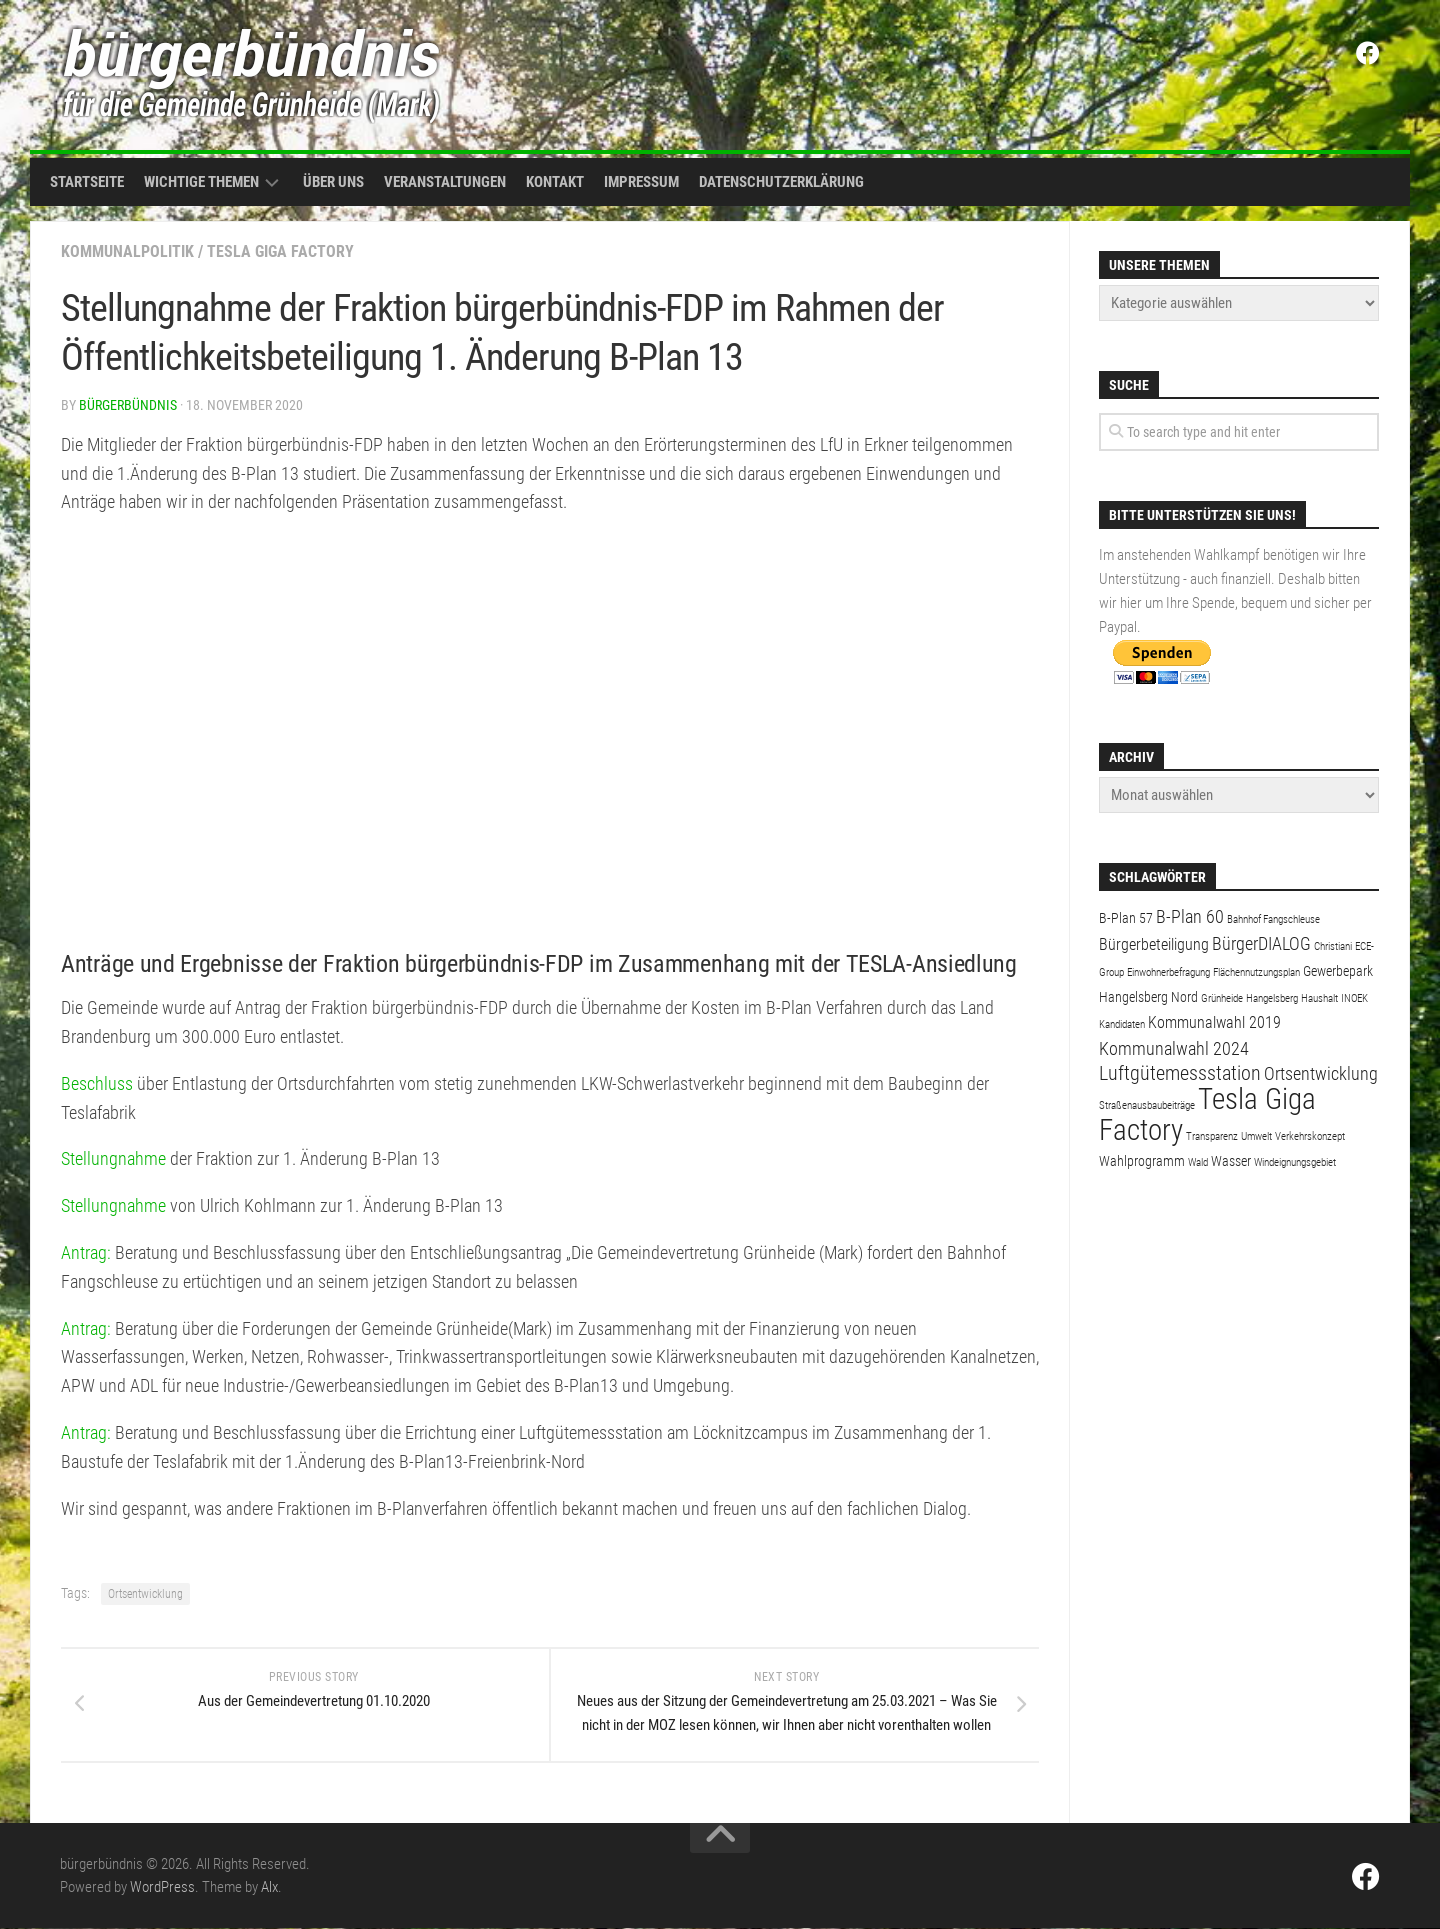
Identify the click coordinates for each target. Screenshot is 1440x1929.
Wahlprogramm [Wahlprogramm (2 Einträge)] (1142, 1161)
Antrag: (86, 1328)
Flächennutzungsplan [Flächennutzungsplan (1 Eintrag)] (1256, 972)
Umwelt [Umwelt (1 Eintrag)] (1256, 1136)
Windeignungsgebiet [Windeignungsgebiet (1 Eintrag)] (1295, 1162)
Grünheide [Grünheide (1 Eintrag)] (1222, 998)
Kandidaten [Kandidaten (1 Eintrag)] (1122, 1024)
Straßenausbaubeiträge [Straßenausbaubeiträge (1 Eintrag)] (1147, 1105)
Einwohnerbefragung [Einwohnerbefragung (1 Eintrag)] (1168, 972)
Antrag (84, 1252)
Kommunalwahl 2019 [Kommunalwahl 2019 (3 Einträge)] (1214, 1022)
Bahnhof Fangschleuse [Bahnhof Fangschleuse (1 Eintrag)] (1273, 919)
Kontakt (555, 182)
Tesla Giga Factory (280, 251)
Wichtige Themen (201, 182)
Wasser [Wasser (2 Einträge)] (1231, 1161)
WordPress (162, 1888)
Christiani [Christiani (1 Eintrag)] (1333, 946)
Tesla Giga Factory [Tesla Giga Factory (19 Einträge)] (1207, 1114)
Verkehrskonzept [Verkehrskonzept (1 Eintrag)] (1310, 1136)
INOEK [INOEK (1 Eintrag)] (1354, 998)
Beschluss (97, 1083)
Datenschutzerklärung (781, 182)
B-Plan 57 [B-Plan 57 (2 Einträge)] (1126, 918)
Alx (269, 1888)
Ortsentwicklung (145, 1594)
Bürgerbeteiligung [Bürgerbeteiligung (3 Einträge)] (1154, 944)
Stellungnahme (113, 1158)
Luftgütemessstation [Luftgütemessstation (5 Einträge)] (1180, 1073)
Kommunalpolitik (127, 251)
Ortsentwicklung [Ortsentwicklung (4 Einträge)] (1321, 1073)
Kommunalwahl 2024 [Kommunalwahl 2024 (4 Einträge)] (1174, 1048)
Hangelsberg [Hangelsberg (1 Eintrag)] (1272, 998)
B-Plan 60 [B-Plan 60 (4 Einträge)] (1190, 916)
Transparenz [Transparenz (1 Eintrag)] (1212, 1136)
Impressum (641, 182)
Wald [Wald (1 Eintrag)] (1198, 1162)
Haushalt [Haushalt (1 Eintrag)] (1319, 998)
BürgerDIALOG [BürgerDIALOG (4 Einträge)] (1261, 943)
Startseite (87, 182)
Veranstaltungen (445, 182)
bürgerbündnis (128, 405)
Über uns (333, 182)
